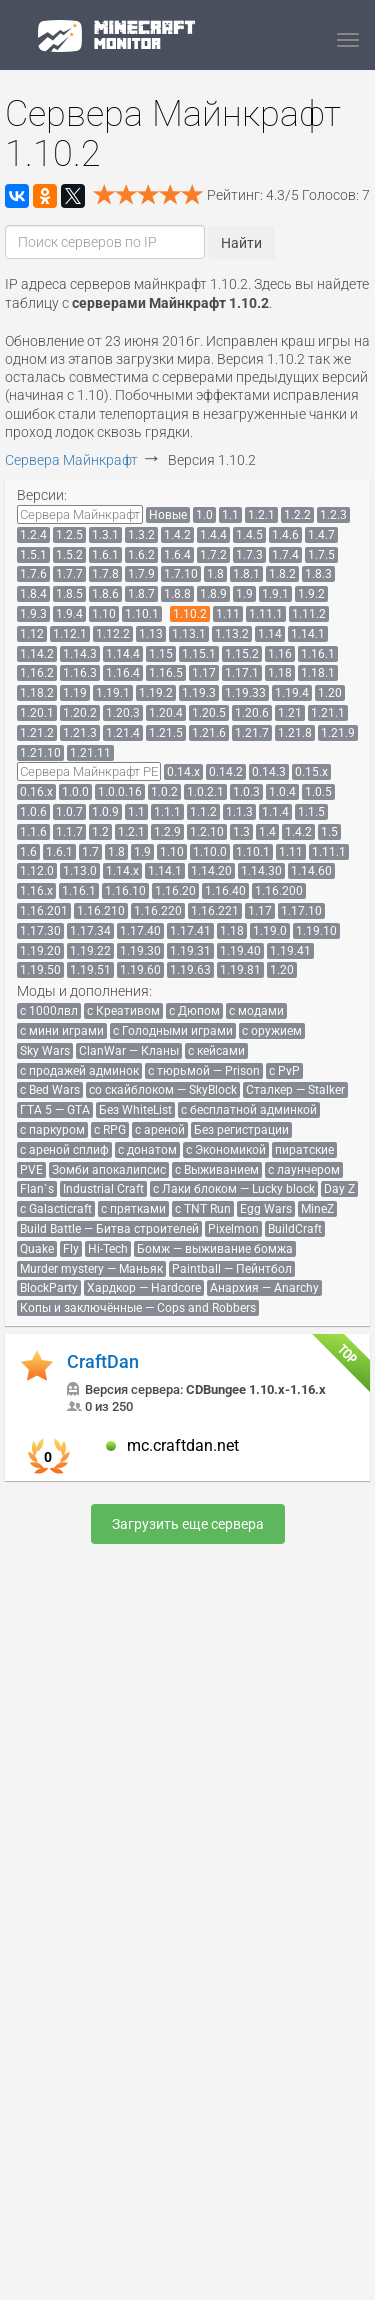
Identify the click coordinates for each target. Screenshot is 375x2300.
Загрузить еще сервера (188, 1524)
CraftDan (103, 1362)
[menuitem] (80, 514)
